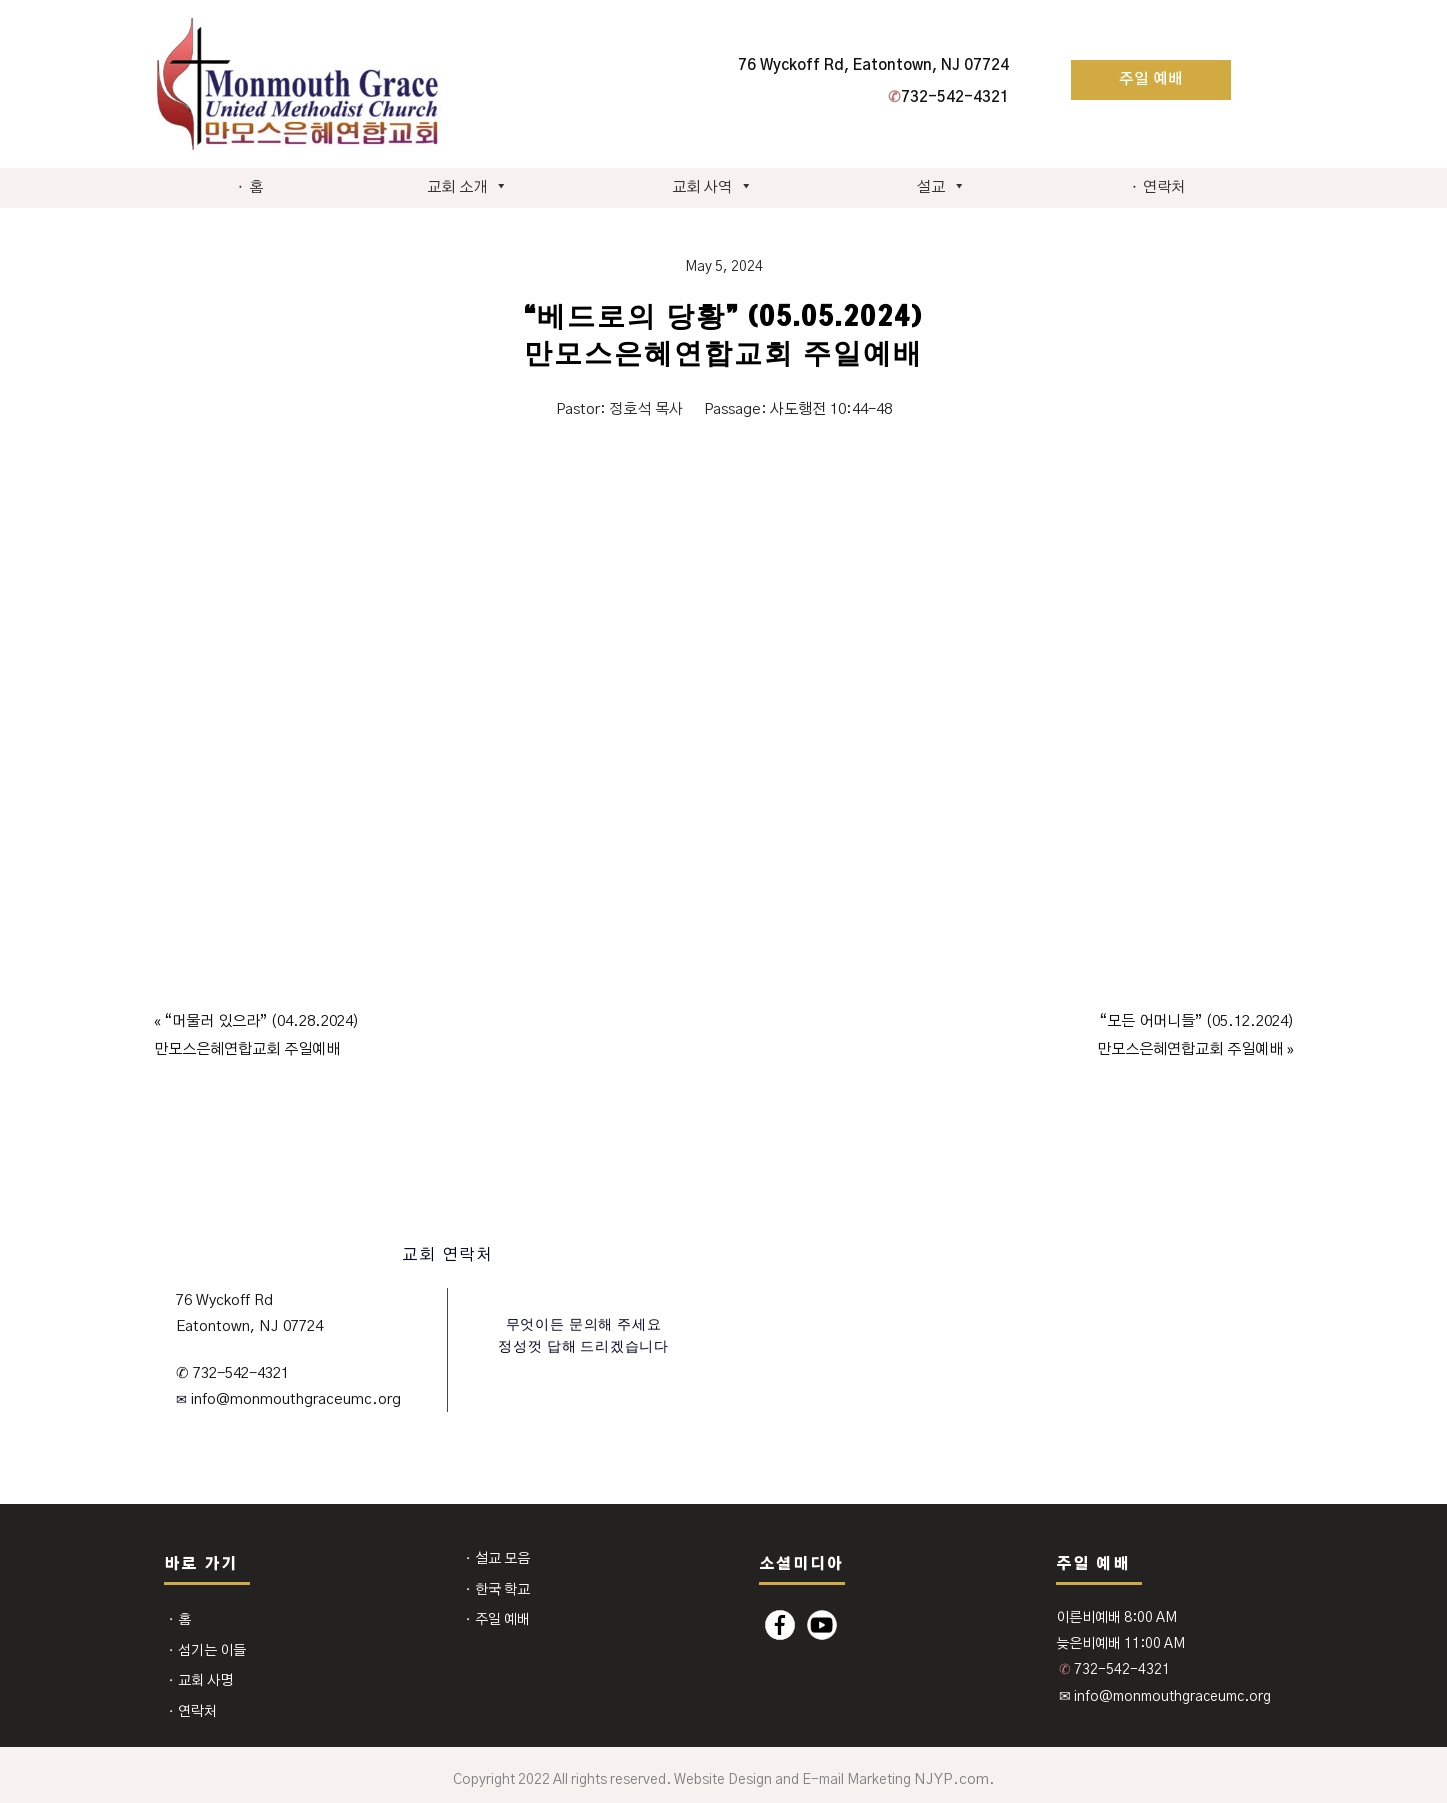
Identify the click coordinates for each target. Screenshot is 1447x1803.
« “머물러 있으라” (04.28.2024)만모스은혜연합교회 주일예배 (256, 1035)
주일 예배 (1151, 79)
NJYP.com (951, 1779)
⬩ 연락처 (1157, 187)
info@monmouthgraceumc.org (293, 1399)
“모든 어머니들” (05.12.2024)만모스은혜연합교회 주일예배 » (1195, 1035)
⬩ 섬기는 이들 (206, 1651)
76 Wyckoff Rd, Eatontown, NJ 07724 (873, 65)
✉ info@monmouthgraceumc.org (1165, 1697)
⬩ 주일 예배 (497, 1620)
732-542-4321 (948, 97)
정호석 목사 (646, 409)
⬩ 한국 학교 (497, 1590)
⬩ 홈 (249, 187)
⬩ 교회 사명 (200, 1681)
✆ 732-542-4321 (231, 1373)
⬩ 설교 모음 (497, 1559)
